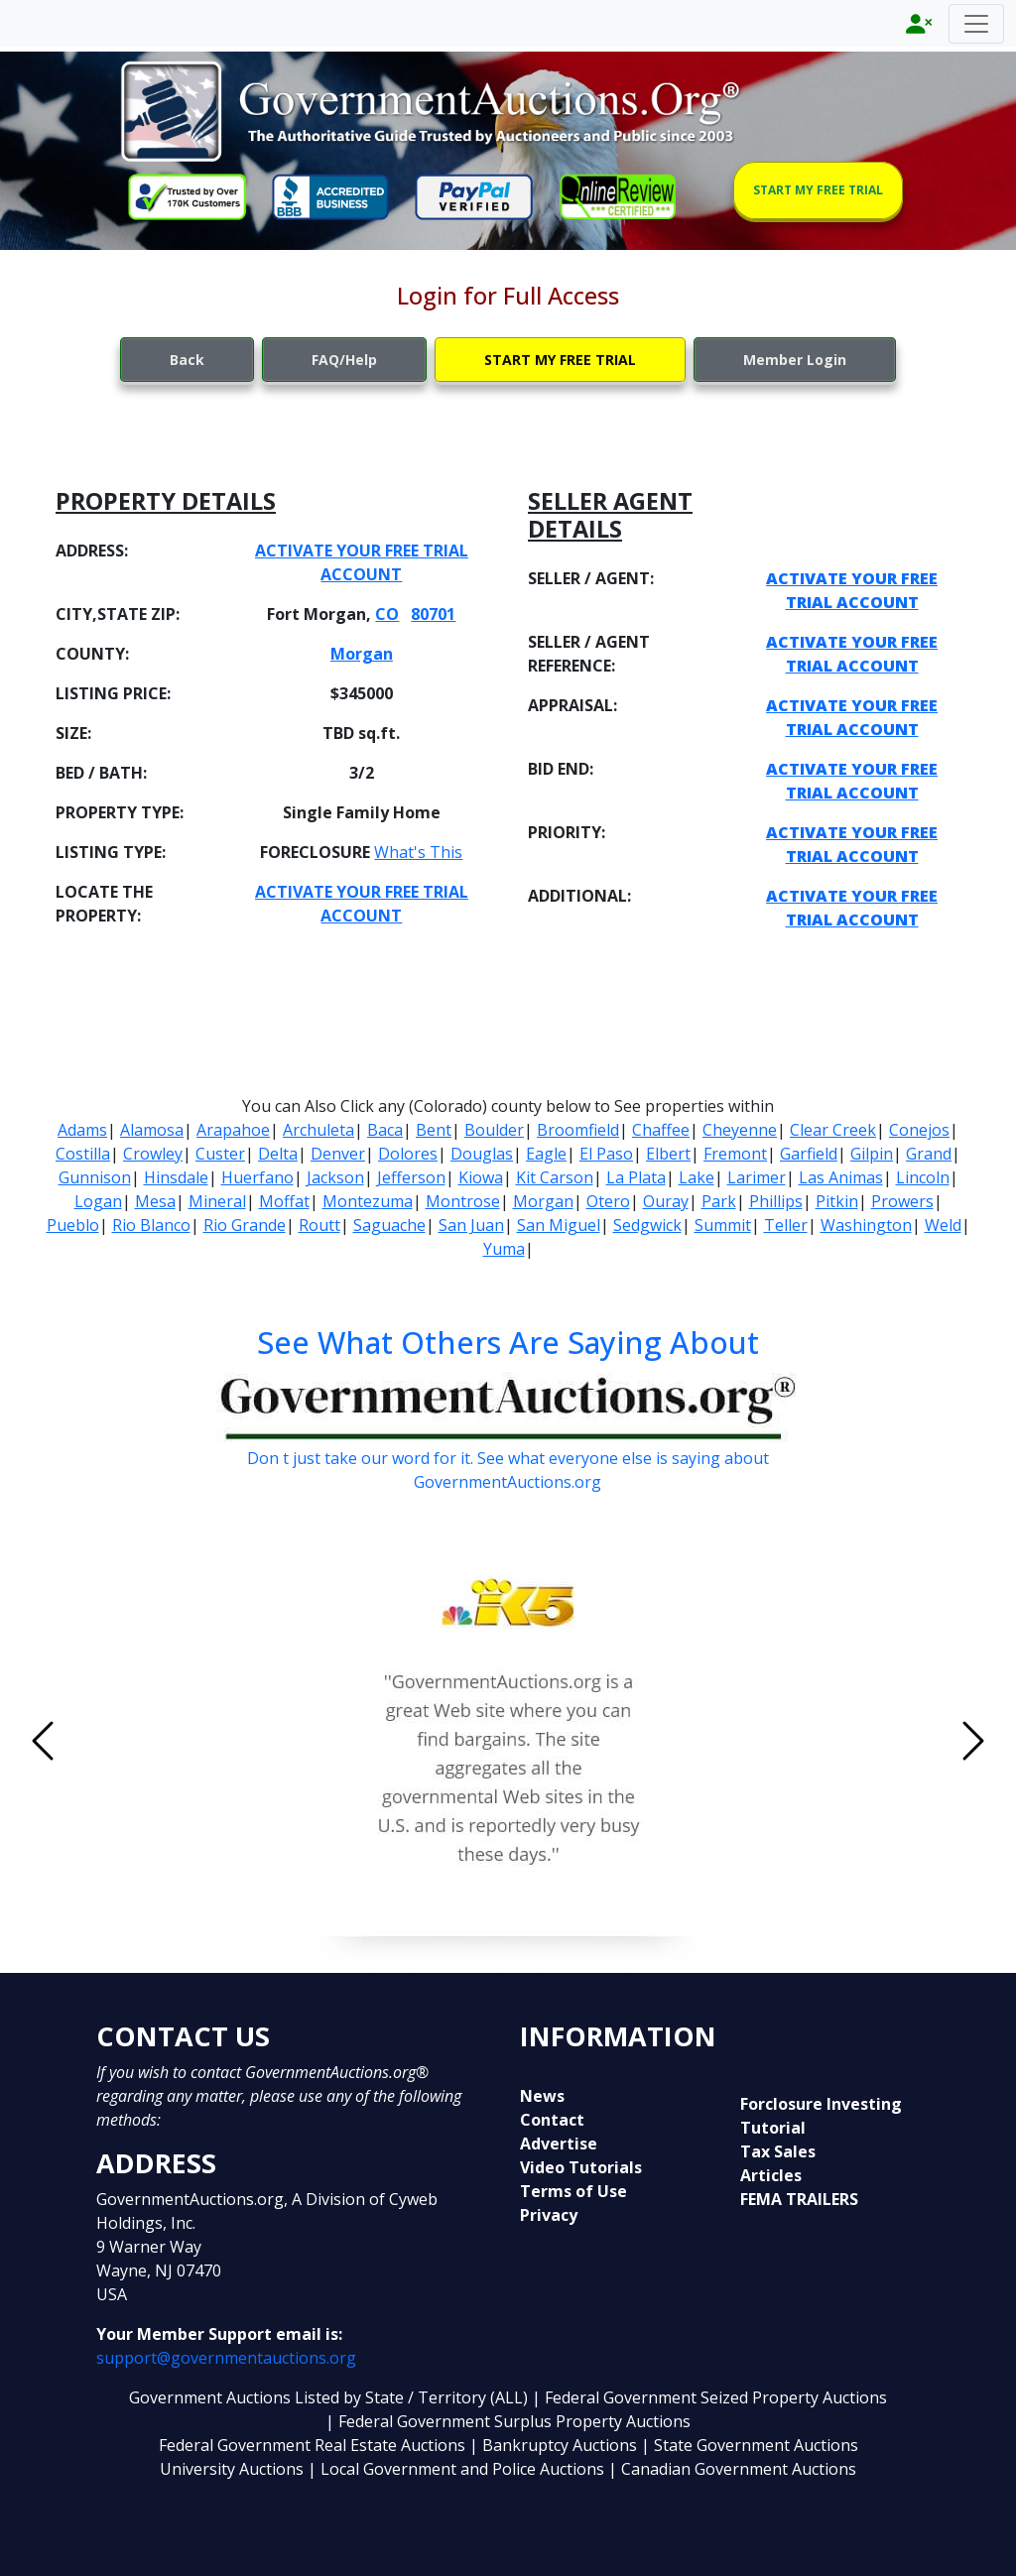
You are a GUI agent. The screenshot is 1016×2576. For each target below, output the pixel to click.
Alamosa (152, 1130)
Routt (319, 1225)
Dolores (408, 1154)
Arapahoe (233, 1130)
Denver (338, 1154)
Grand (929, 1154)
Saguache (389, 1225)
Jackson (335, 1177)
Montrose (463, 1201)
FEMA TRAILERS (799, 2199)
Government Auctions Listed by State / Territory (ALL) (330, 2397)
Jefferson (411, 1177)
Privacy (548, 2215)
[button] (113, 1741)
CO (387, 614)
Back (187, 359)
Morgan (361, 654)
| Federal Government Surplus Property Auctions (508, 2421)
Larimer (756, 1177)
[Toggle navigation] (976, 24)
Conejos (919, 1130)
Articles (771, 2175)
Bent (433, 1130)
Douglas (481, 1154)
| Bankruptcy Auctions (555, 2445)
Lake (696, 1177)
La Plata (636, 1177)
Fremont (735, 1154)
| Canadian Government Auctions (732, 2469)
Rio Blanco (151, 1225)
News (542, 2096)
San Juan (471, 1225)
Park (718, 1201)
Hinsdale (176, 1177)
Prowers (902, 1201)
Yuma (504, 1249)
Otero (608, 1201)
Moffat (284, 1201)
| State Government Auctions (749, 2445)
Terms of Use (573, 2191)
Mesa (155, 1201)
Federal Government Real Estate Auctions (312, 2445)
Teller (786, 1225)
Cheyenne (739, 1130)
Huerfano (257, 1177)
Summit (723, 1225)
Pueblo (73, 1225)
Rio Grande (244, 1225)
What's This (418, 852)
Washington (866, 1225)
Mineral (217, 1201)
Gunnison (95, 1177)
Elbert (668, 1154)
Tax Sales (778, 2151)
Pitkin (837, 1201)
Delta (278, 1154)
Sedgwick (647, 1225)
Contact (552, 2120)
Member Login (794, 359)
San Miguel (558, 1225)
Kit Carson (554, 1177)
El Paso (606, 1154)
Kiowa (480, 1177)
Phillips (776, 1201)
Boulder (494, 1130)
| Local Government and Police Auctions (456, 2469)
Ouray (666, 1201)
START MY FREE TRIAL (818, 190)
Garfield (808, 1154)
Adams (82, 1130)
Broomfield (578, 1130)
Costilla (83, 1154)
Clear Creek (833, 1130)
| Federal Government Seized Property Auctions (709, 2397)
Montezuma (367, 1201)
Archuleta (318, 1130)
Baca (385, 1130)
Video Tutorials (581, 2167)
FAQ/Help (344, 359)
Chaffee (661, 1130)
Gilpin (871, 1154)
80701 (433, 614)
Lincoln (923, 1177)
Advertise (558, 2143)
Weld (943, 1225)
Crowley (153, 1154)
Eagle (546, 1154)
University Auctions (234, 2469)
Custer (220, 1154)
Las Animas (841, 1177)
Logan (98, 1201)
